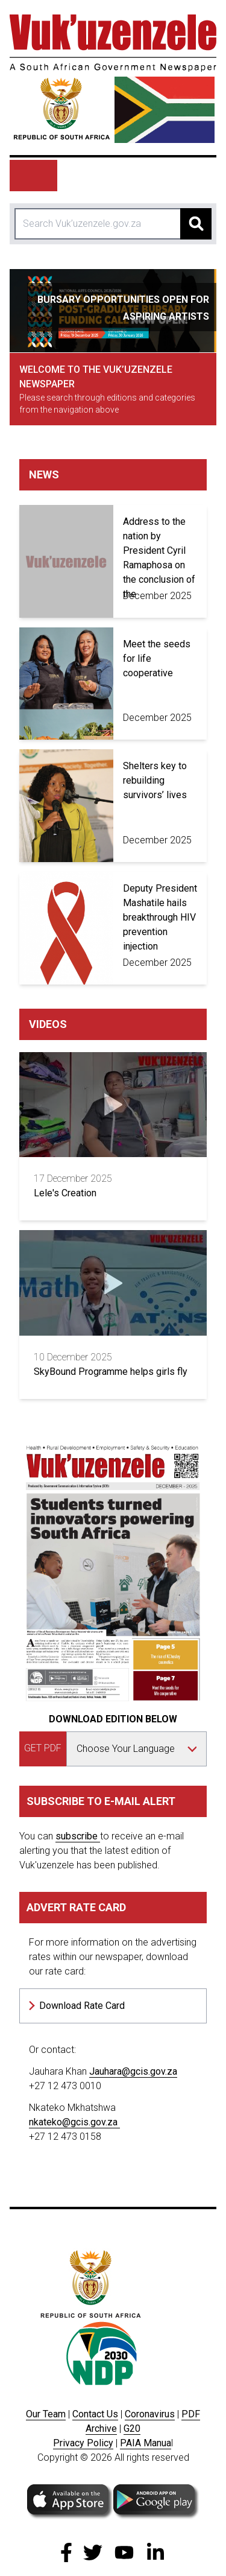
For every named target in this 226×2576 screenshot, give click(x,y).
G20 (132, 2428)
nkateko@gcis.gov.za (74, 2122)
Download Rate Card (82, 2005)
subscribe (77, 1836)
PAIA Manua (145, 2443)
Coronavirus (150, 2414)
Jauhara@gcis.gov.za (133, 2071)
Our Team (46, 2414)
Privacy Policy (83, 2443)
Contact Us (95, 2414)
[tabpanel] (113, 310)
